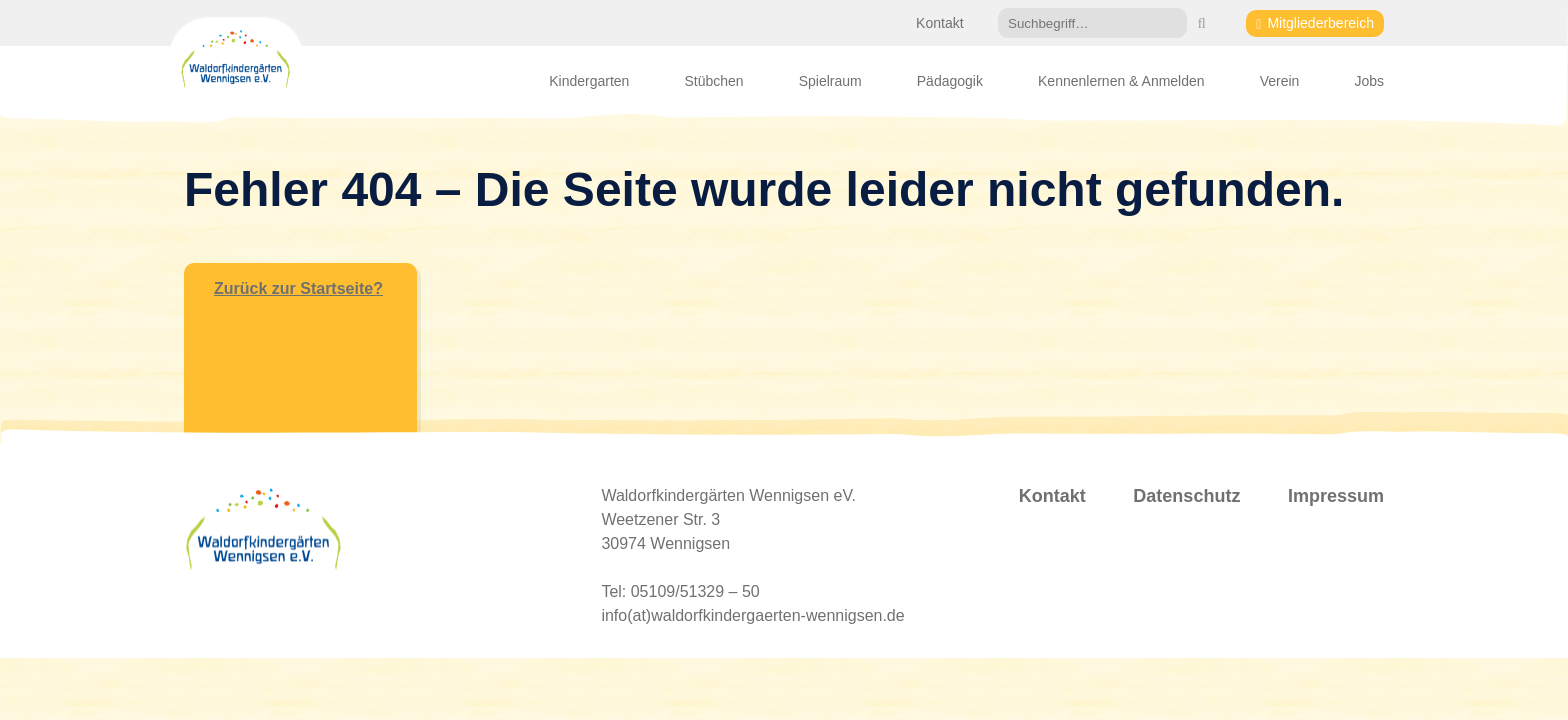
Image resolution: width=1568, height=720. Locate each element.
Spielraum (830, 81)
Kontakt (939, 23)
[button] (1201, 23)
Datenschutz (1186, 496)
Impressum (1336, 496)
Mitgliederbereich (1320, 23)
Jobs (1369, 81)
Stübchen (713, 81)
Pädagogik (950, 81)
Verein (1280, 81)
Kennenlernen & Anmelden (1121, 81)
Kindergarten (589, 81)
